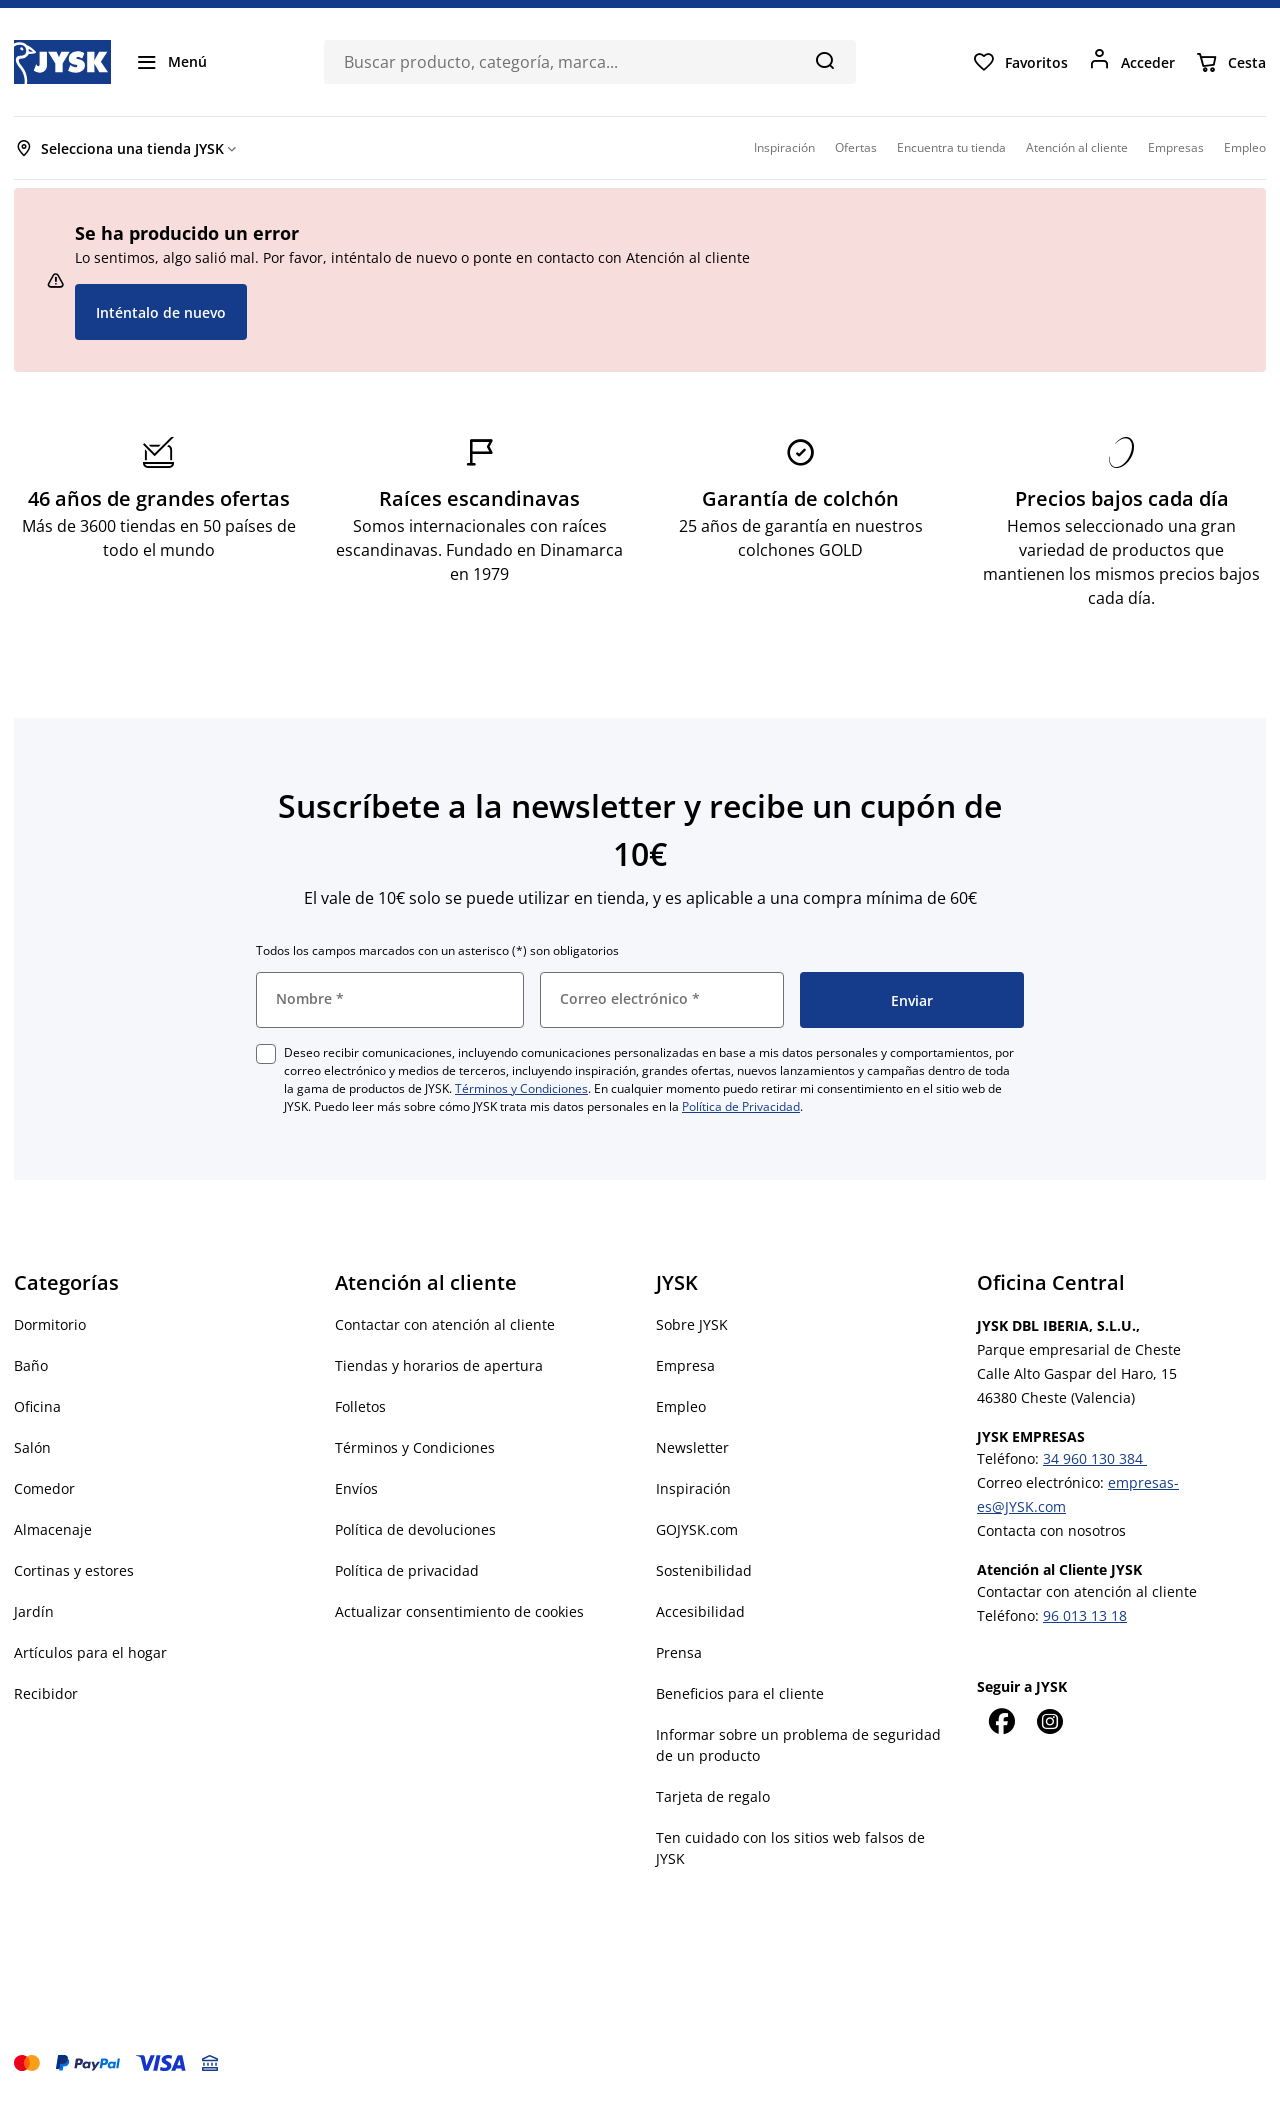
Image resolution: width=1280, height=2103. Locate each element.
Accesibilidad (700, 1611)
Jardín (34, 1611)
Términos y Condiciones (521, 1088)
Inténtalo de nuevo (161, 312)
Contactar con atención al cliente (445, 1324)
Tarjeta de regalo (713, 1796)
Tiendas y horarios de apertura (439, 1365)
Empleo (681, 1406)
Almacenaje (53, 1529)
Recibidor (46, 1693)
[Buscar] (824, 60)
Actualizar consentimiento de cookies (459, 1611)
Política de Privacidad (741, 1106)
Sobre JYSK (692, 1324)
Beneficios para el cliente (740, 1693)
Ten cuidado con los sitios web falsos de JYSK (790, 1848)
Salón (32, 1447)
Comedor (44, 1488)
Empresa (685, 1365)
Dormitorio (50, 1324)
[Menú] (171, 62)
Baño (31, 1365)
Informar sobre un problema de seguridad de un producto (798, 1745)
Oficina (37, 1406)
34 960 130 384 (1095, 1458)
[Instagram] (1049, 1721)
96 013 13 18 (1085, 1615)
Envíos (356, 1488)
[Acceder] (1131, 62)
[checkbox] (266, 1054)
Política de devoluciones (415, 1529)
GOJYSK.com (697, 1529)
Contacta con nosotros (1051, 1530)
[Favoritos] (1020, 62)
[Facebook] (1001, 1721)
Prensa (679, 1652)
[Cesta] (1230, 62)
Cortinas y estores (74, 1570)
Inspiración (693, 1488)
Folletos (360, 1406)
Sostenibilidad (704, 1570)
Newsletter (692, 1447)
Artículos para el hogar (90, 1652)
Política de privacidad (407, 1570)
